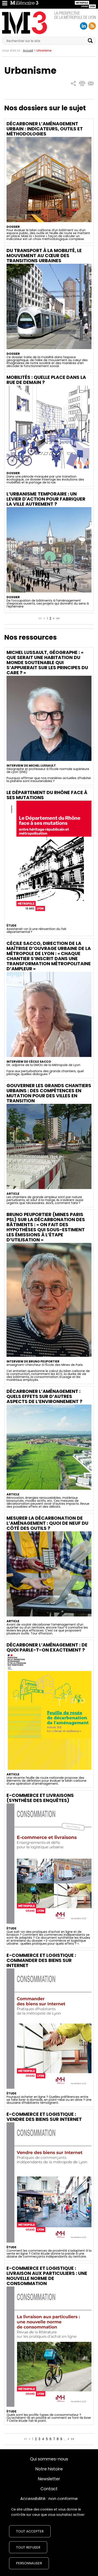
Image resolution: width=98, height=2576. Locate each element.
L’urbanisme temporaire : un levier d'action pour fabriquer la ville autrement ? (46, 499)
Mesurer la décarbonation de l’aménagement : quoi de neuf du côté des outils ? (47, 1523)
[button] (73, 84)
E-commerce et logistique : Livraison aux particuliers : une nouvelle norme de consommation (47, 2276)
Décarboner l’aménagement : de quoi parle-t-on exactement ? (47, 1647)
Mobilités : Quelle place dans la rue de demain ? (46, 380)
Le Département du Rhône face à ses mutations (47, 795)
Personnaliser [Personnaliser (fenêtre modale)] (29, 2563)
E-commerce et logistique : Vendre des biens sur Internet (44, 2117)
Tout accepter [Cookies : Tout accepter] (30, 2531)
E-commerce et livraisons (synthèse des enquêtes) (40, 1798)
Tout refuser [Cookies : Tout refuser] (28, 2547)
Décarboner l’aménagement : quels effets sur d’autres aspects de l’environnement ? (44, 1396)
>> (58, 618)
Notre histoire (49, 2469)
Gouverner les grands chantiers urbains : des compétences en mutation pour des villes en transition (49, 1093)
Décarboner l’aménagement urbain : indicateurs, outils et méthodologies (45, 128)
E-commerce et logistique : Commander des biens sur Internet (41, 1960)
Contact (49, 2489)
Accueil (28, 51)
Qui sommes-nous (49, 2459)
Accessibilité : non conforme (49, 2499)
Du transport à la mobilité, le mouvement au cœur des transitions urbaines (44, 255)
